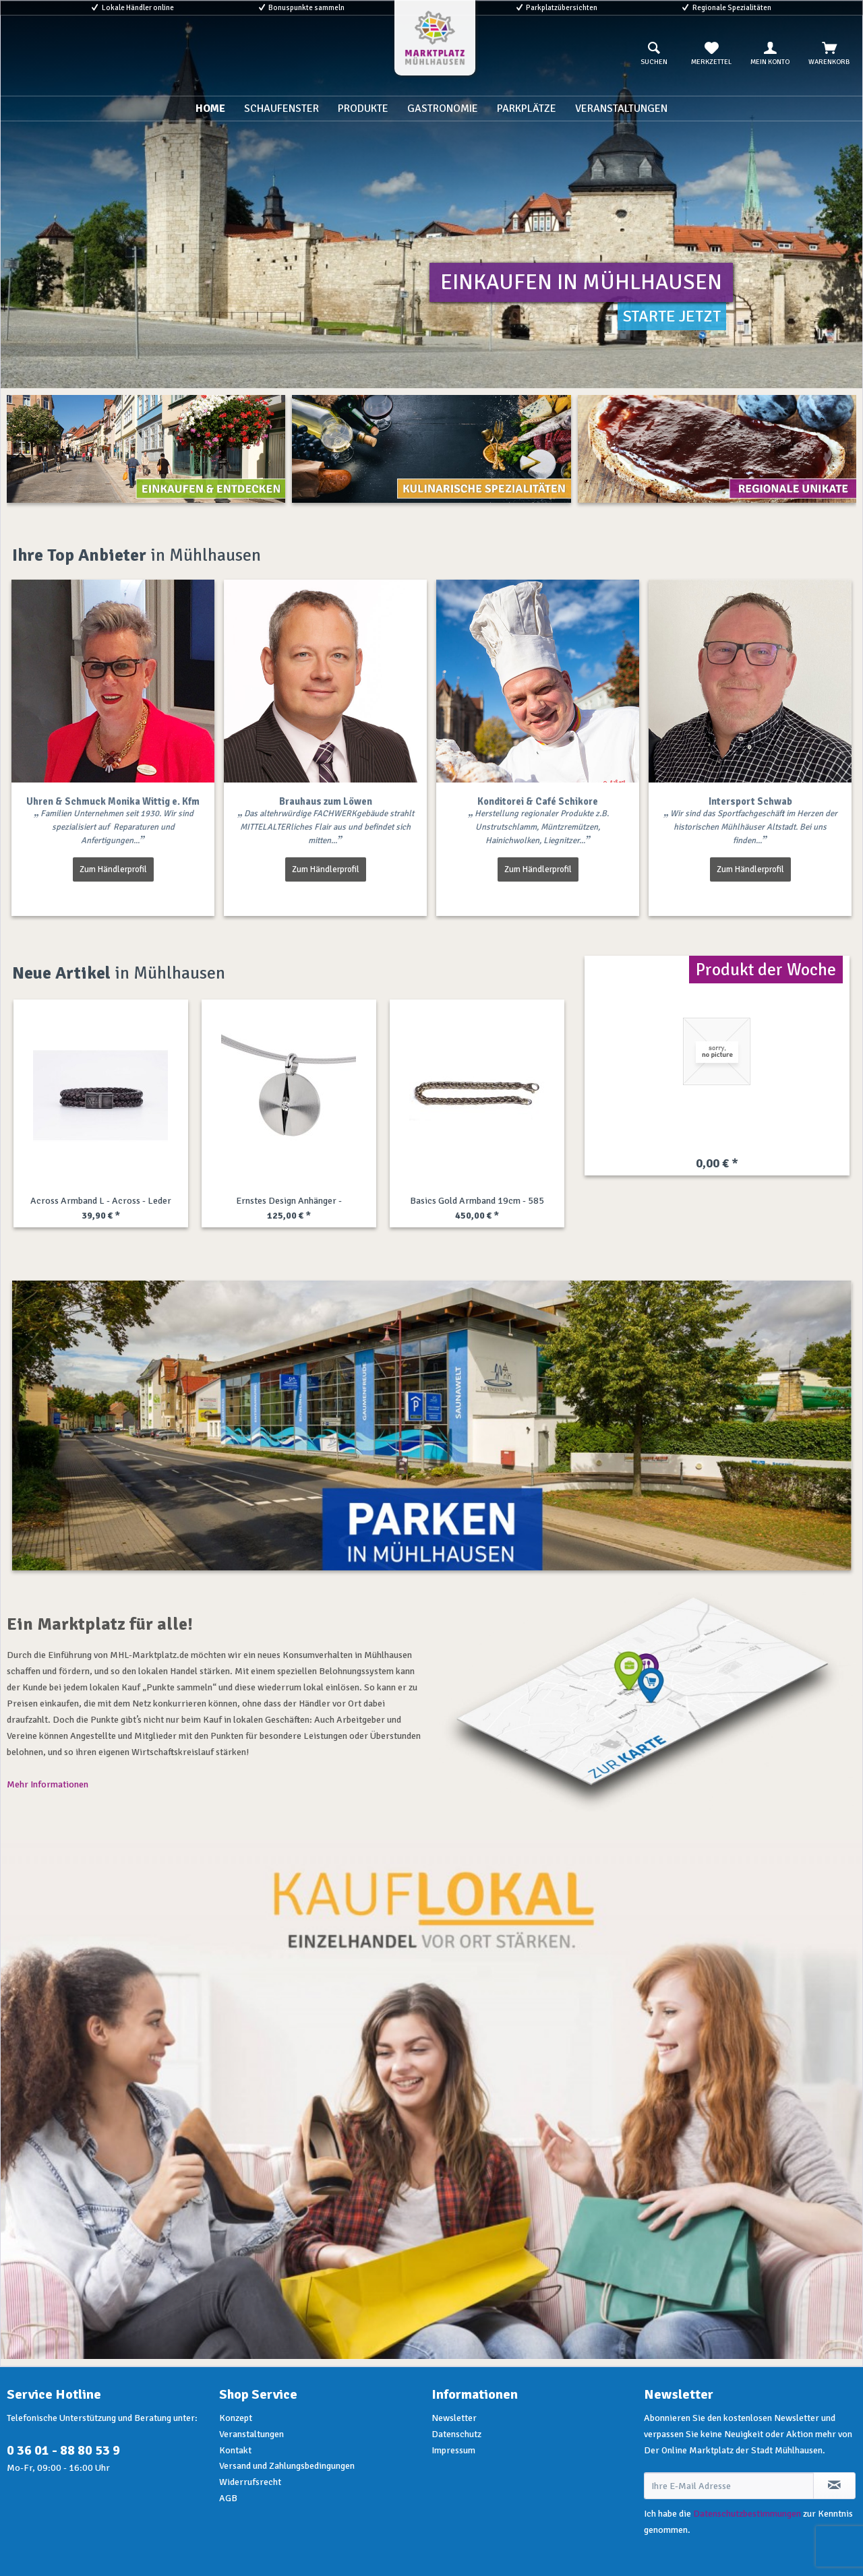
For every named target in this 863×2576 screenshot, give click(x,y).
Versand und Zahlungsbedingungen (287, 2466)
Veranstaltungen (251, 2434)
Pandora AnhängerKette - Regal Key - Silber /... (100, 1201)
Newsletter (454, 2418)
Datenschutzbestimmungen (747, 2513)
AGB (228, 2498)
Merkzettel (711, 54)
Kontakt (235, 2450)
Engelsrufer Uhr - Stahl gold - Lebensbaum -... (476, 1201)
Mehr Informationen (47, 1784)
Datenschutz (456, 2434)
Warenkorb (829, 54)
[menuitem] (654, 53)
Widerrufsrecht (250, 2482)
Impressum (453, 2450)
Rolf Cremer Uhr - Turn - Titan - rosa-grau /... (288, 1201)
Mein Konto (770, 54)
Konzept (235, 2418)
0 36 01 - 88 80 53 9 (63, 2450)
